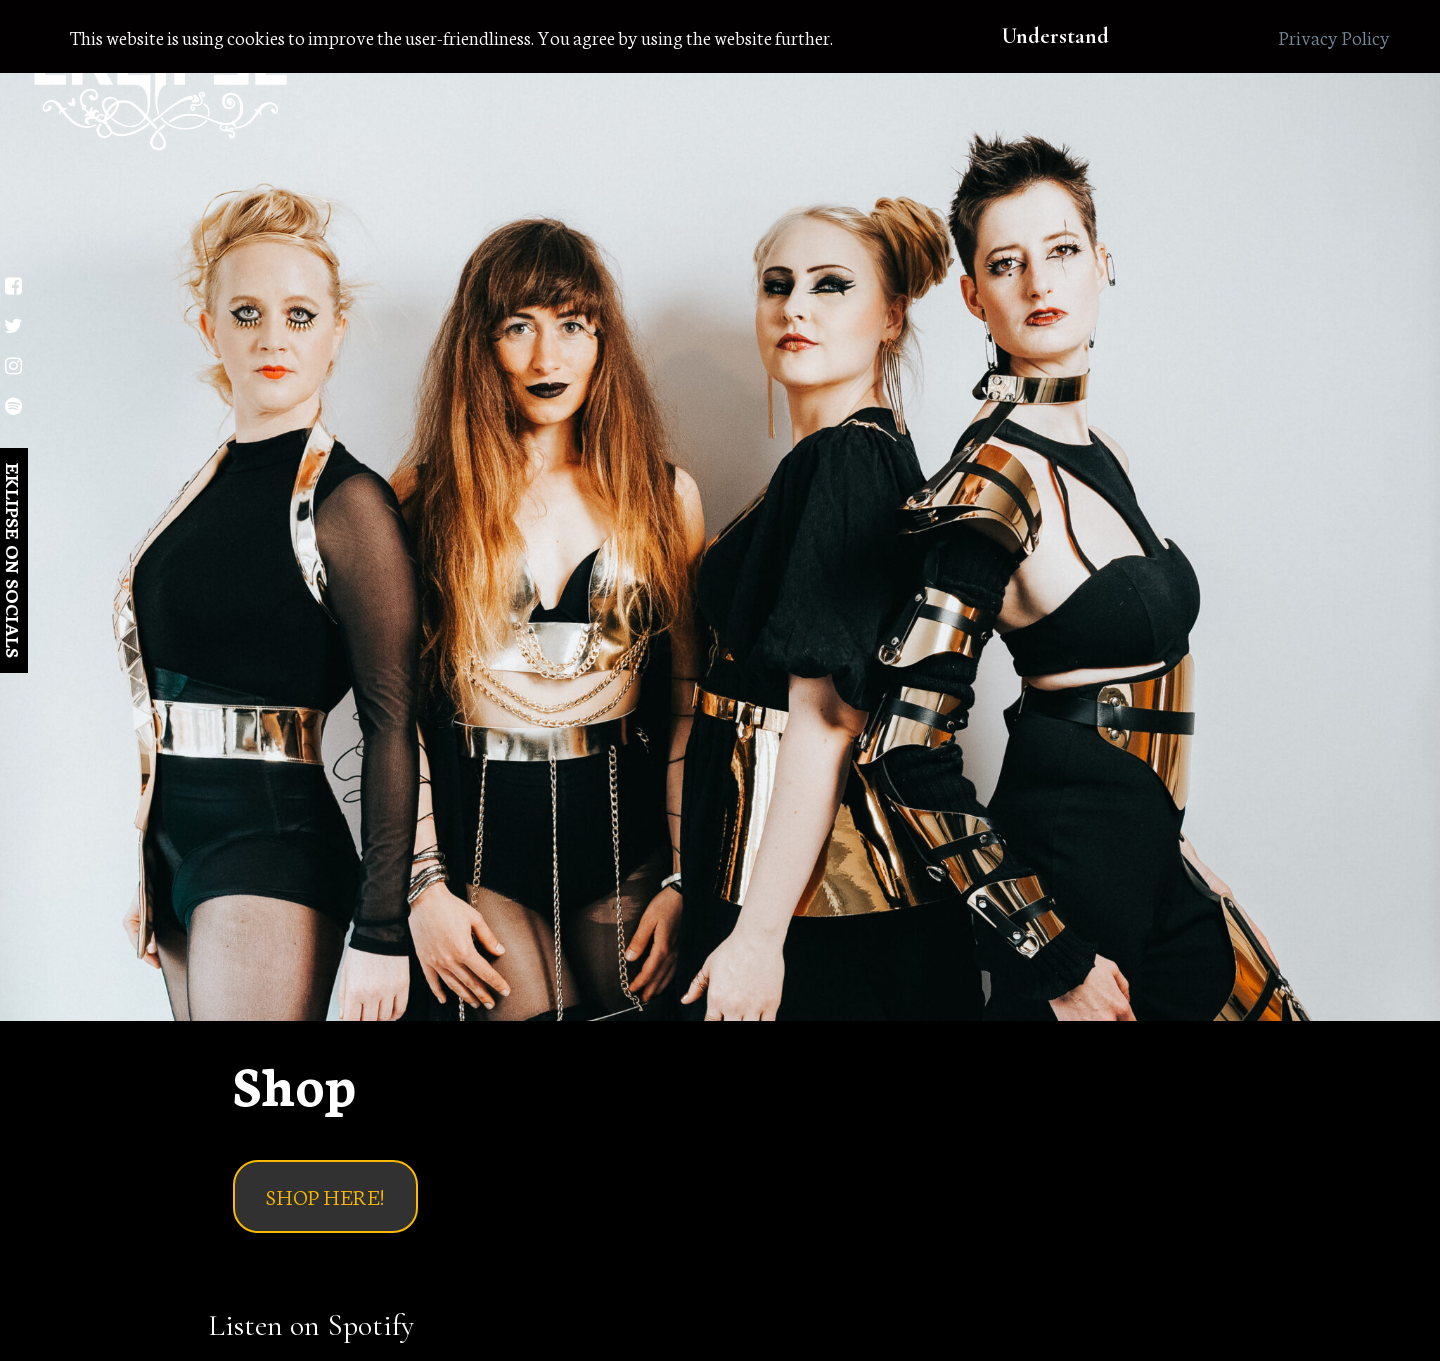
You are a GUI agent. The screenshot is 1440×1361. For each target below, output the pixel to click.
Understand (1055, 36)
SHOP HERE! (325, 1196)
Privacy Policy (1334, 36)
